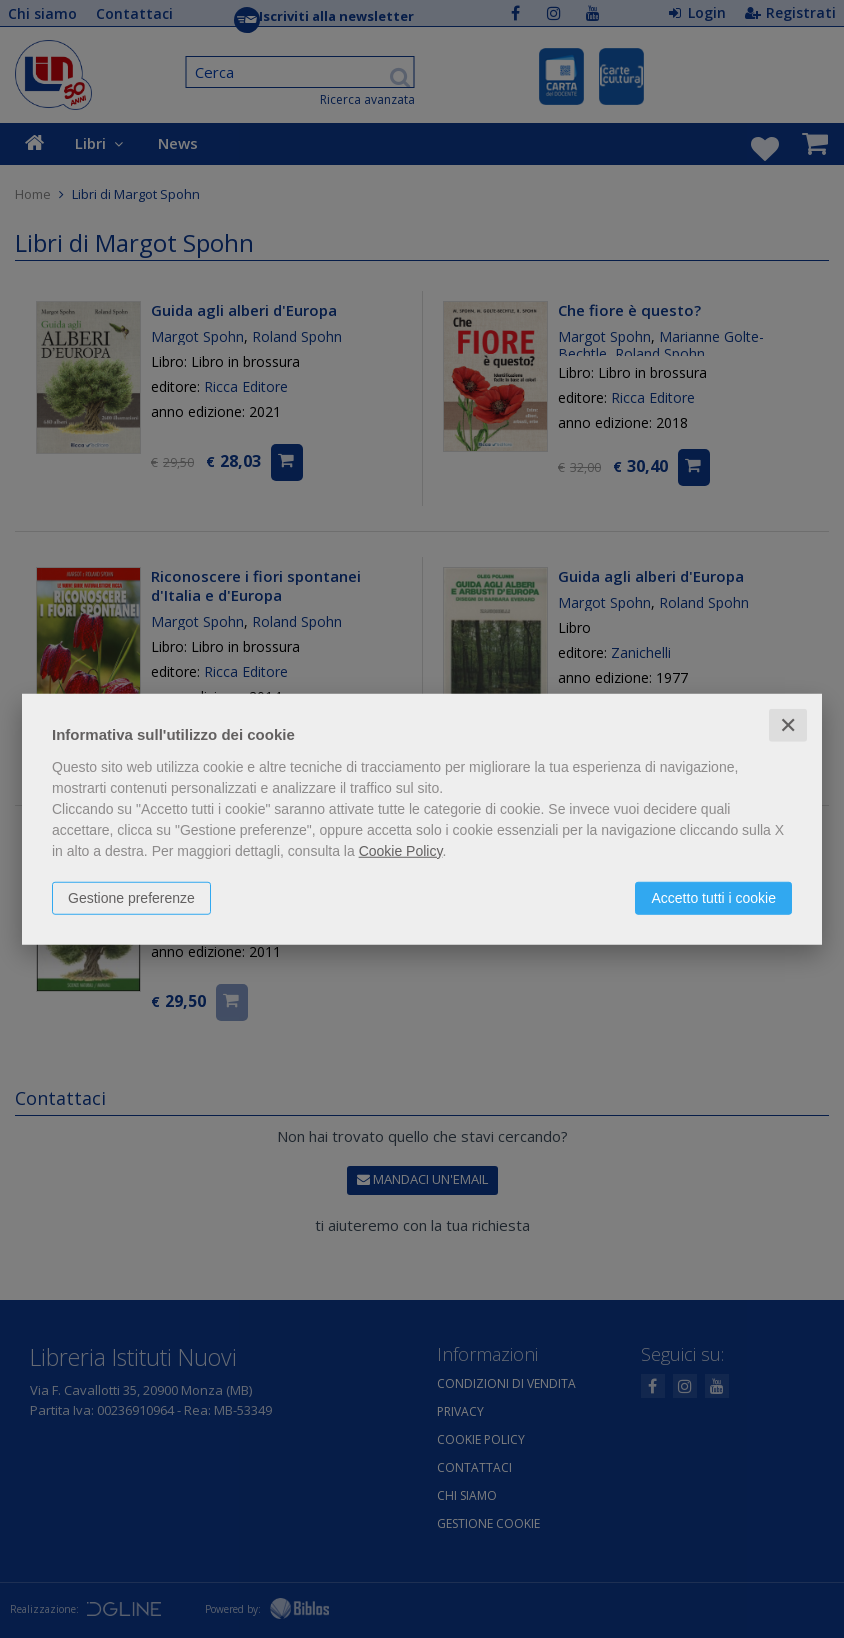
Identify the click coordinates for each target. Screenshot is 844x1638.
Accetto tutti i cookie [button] (713, 897)
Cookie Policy (401, 850)
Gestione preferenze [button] (131, 897)
